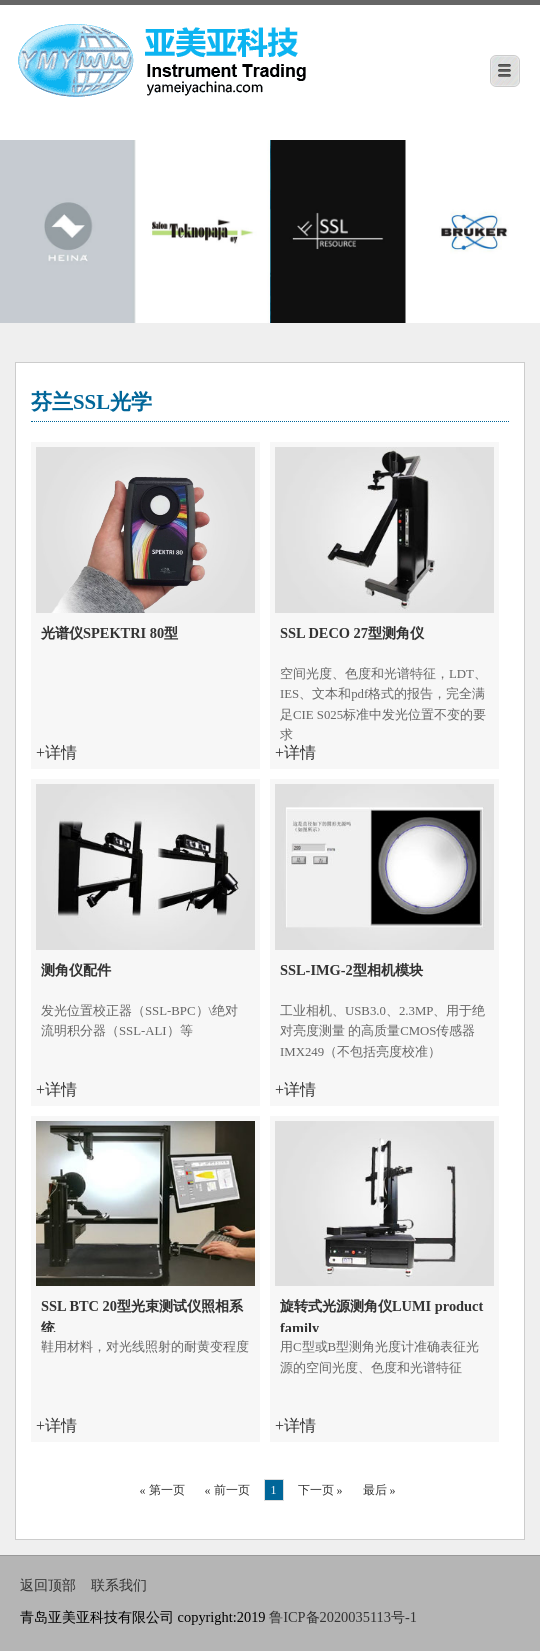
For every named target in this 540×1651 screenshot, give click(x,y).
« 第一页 (162, 1490)
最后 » (379, 1490)
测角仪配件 (76, 970)
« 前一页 (227, 1490)
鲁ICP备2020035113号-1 (343, 1617)
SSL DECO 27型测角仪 (352, 633)
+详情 (56, 752)
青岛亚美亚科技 (209, 57)
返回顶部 (48, 1585)
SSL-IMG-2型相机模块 (351, 970)
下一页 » (320, 1490)
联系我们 (119, 1585)
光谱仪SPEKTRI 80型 (109, 633)
